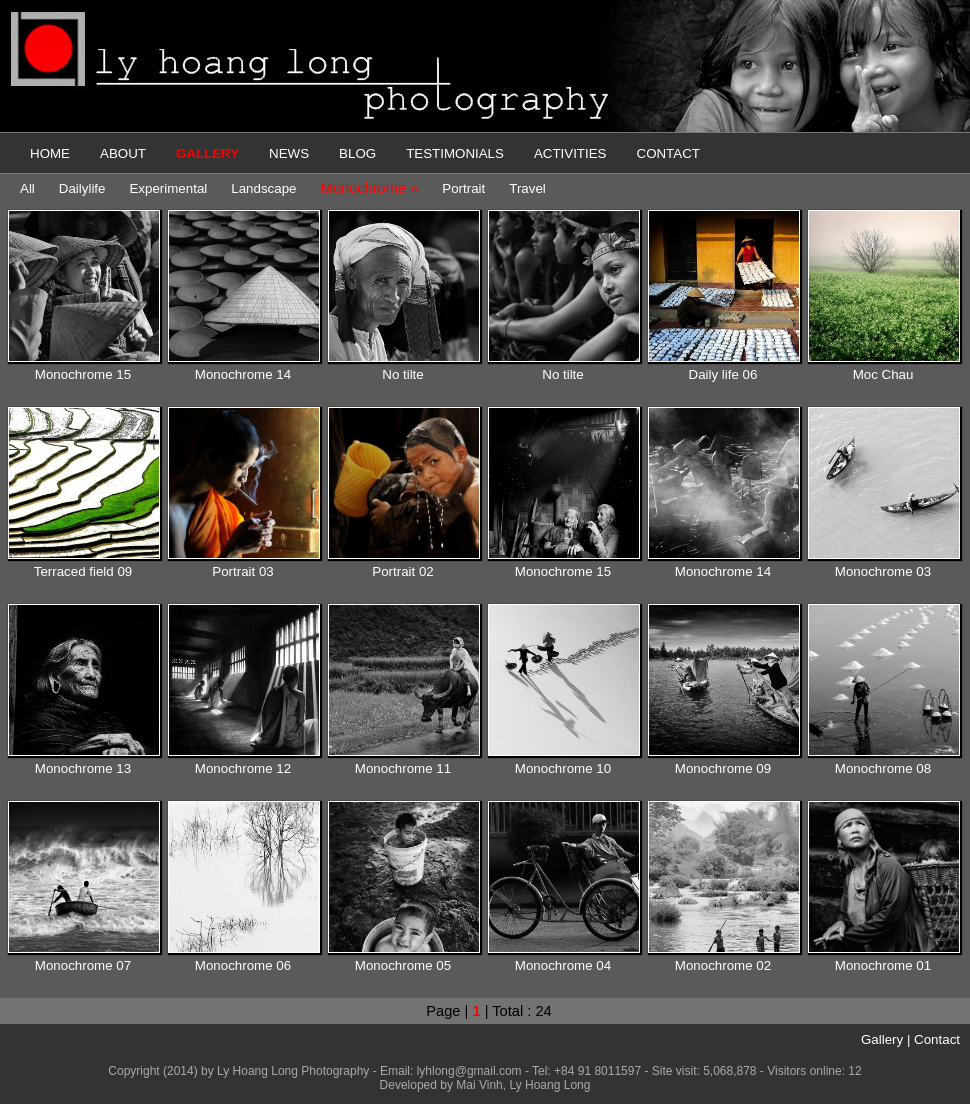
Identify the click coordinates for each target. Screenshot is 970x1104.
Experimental (168, 188)
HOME (50, 153)
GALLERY (207, 153)
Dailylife (82, 188)
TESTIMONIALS (455, 153)
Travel (527, 188)
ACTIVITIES (570, 153)
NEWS (289, 153)
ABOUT (123, 153)
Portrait (463, 188)
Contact (937, 1039)
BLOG (357, 153)
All (27, 188)
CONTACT (668, 153)
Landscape (263, 188)
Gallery (882, 1039)
